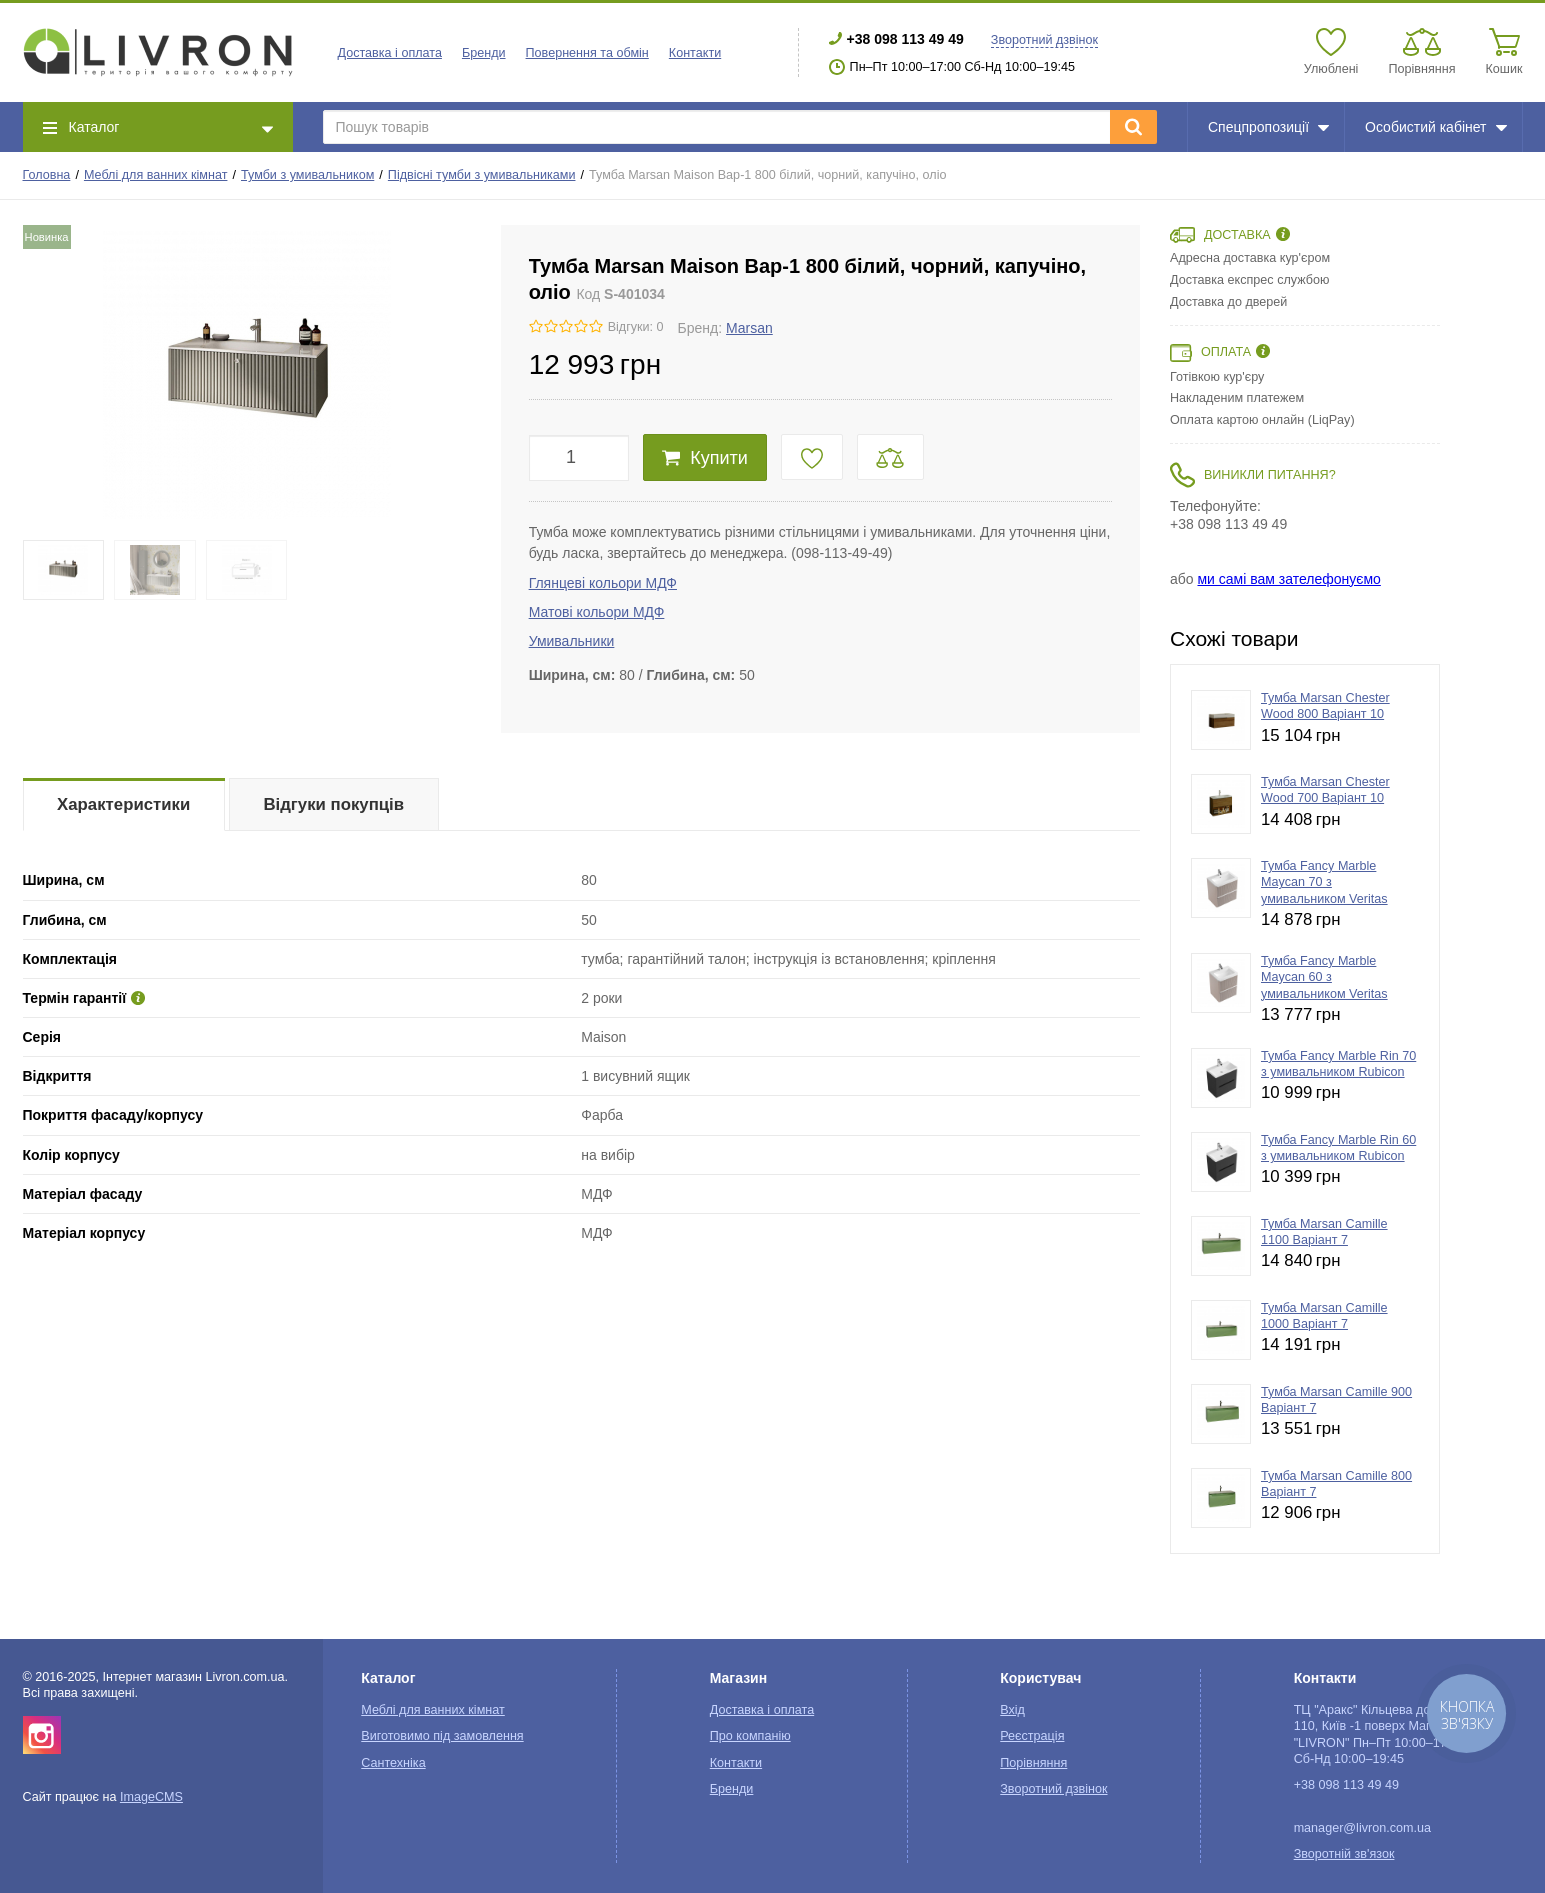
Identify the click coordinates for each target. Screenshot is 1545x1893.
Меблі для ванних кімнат (156, 175)
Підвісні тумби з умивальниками (482, 175)
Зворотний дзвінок (1044, 40)
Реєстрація (1032, 1736)
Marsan (749, 328)
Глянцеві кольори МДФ (603, 583)
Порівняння (1033, 1763)
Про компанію (750, 1736)
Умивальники (572, 641)
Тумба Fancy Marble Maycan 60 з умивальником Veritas (1324, 977)
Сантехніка (393, 1763)
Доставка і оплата (390, 53)
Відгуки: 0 (636, 327)
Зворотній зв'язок (1344, 1854)
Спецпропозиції (1268, 127)
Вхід (1012, 1710)
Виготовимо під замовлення (442, 1736)
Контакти (695, 53)
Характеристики (123, 804)
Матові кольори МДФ (597, 612)
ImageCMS (151, 1797)
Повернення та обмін (587, 53)
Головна (47, 175)
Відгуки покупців (333, 804)
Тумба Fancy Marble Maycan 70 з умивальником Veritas (1324, 882)
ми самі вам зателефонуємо (1288, 579)
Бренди (484, 53)
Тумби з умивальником (307, 175)
